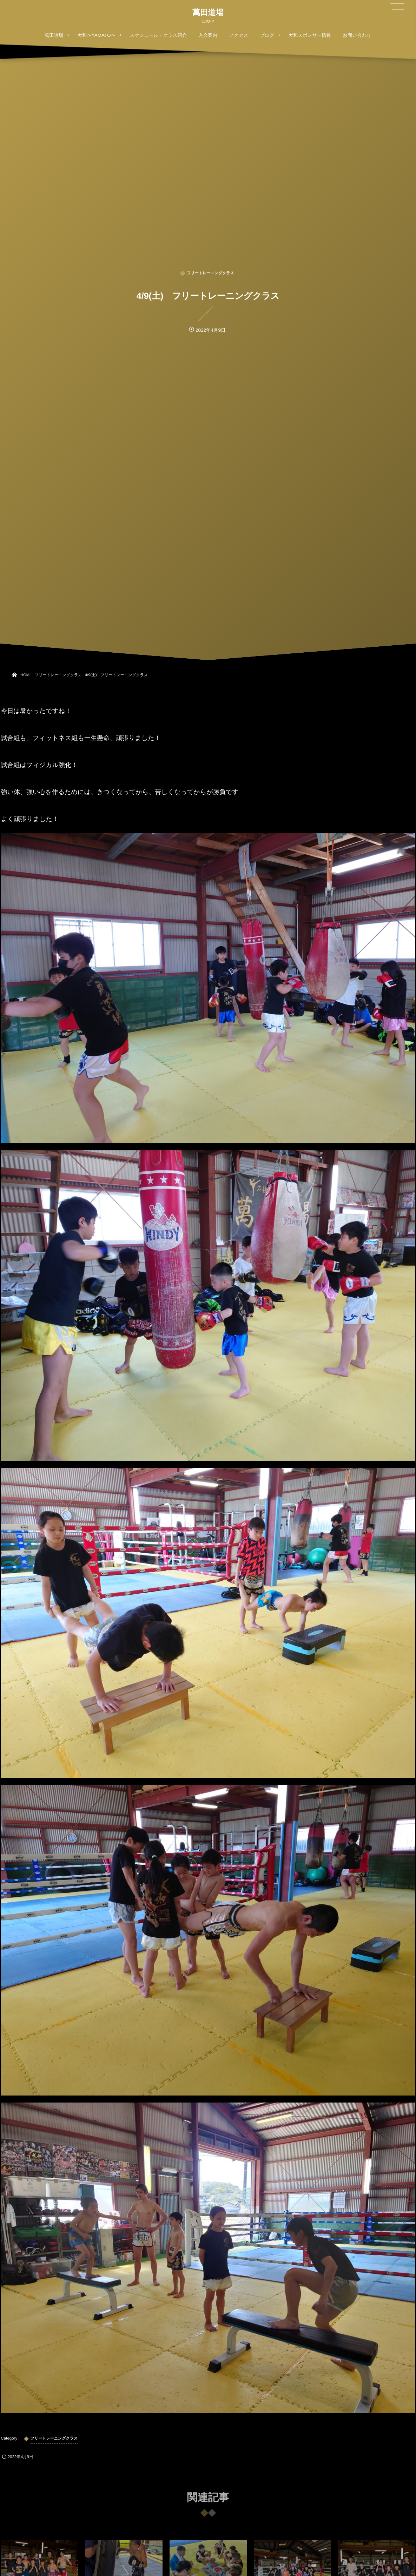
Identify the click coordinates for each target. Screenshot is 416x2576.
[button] (397, 9)
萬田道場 (208, 12)
